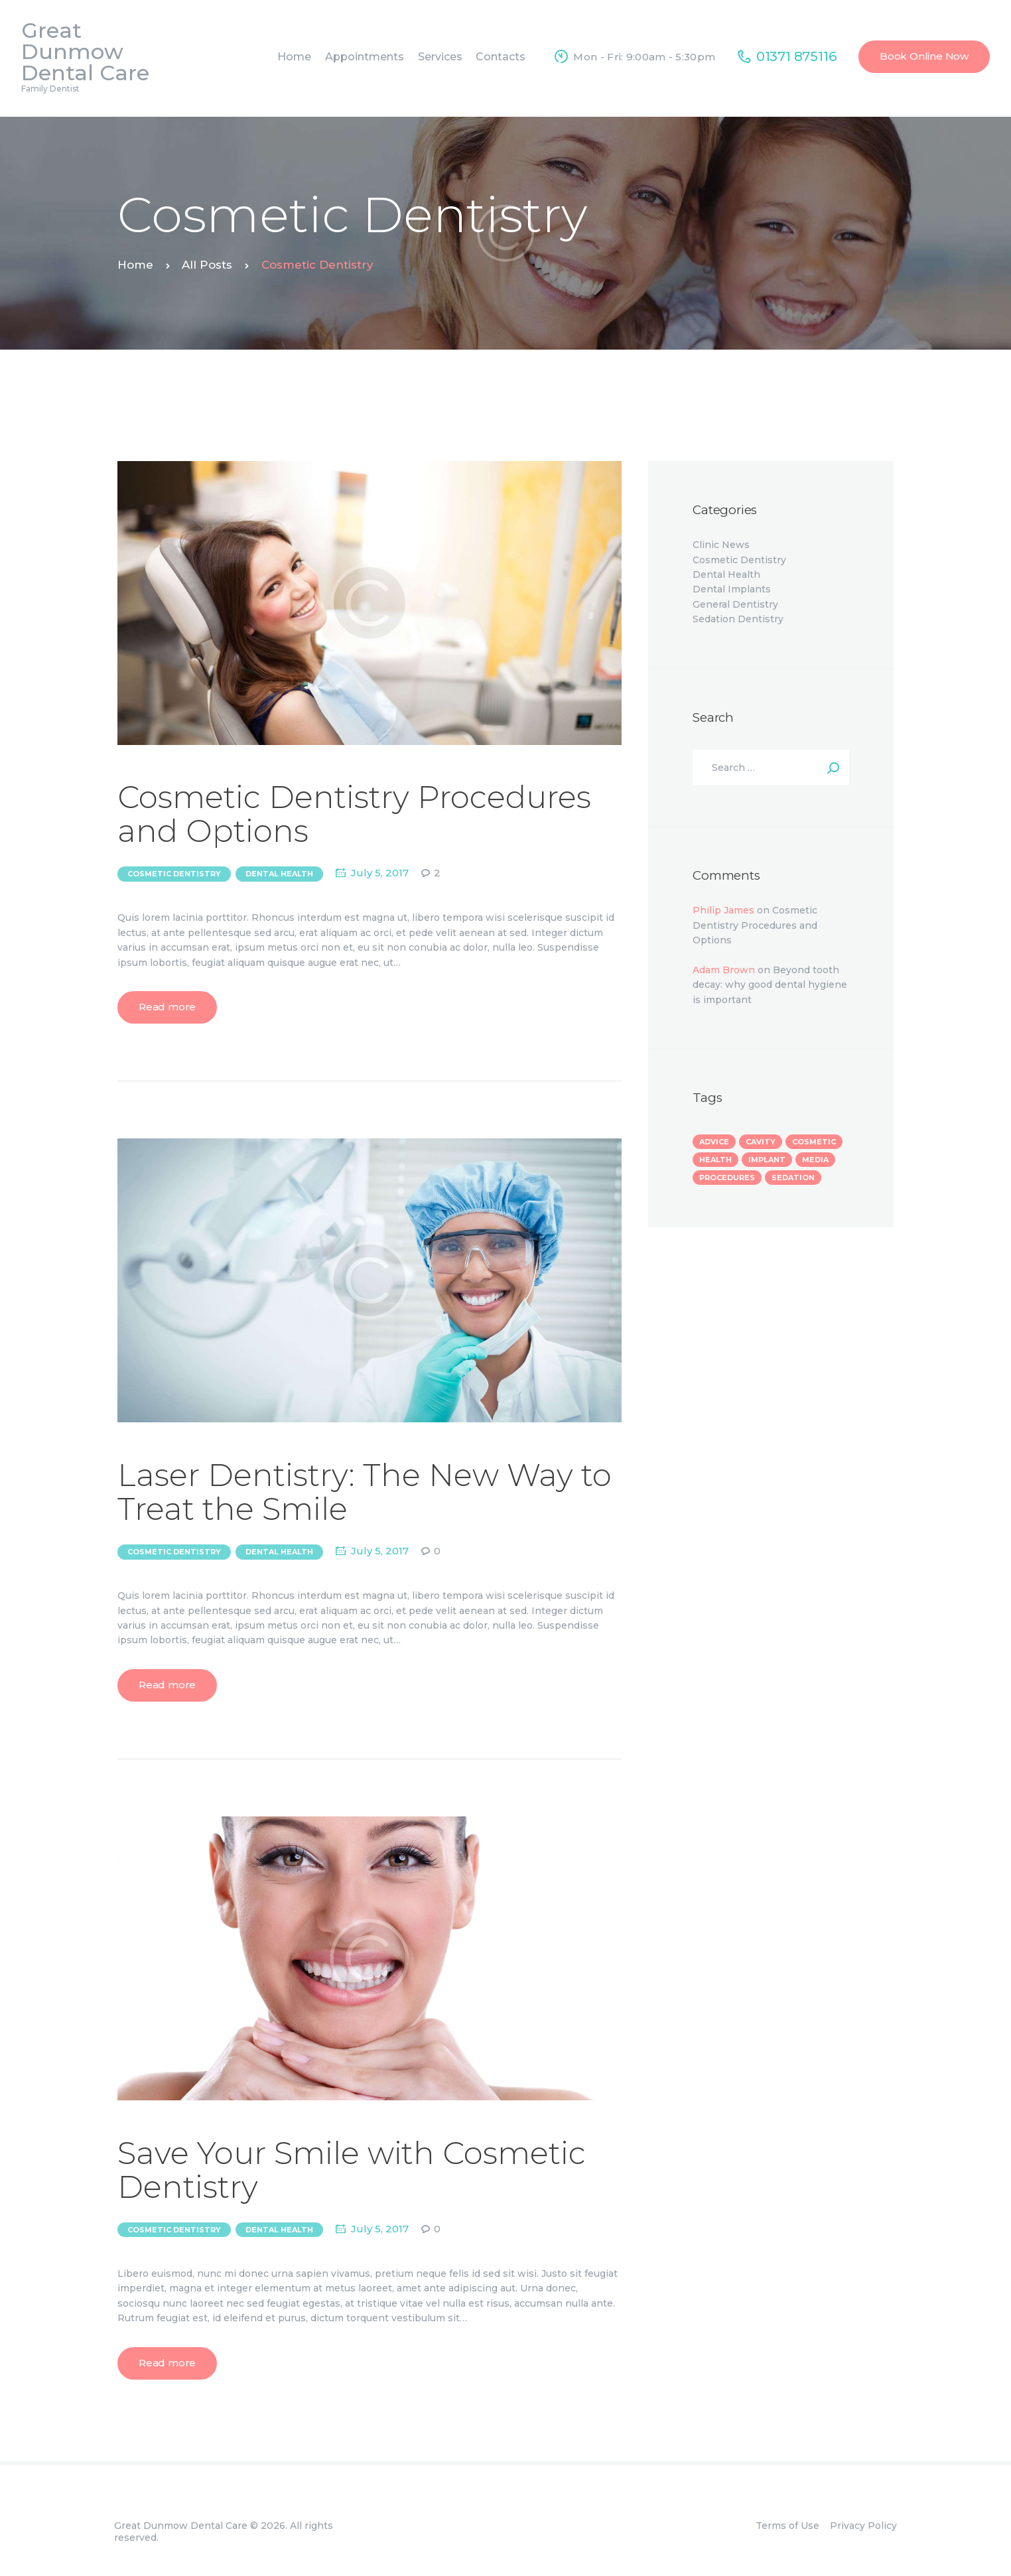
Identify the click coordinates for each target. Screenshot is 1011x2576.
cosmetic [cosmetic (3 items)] (814, 1141)
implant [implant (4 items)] (766, 1159)
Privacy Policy (863, 2526)
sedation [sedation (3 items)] (793, 1177)
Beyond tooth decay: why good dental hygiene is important (770, 985)
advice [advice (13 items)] (714, 1141)
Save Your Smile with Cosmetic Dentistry (351, 2170)
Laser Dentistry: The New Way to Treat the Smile (364, 1492)
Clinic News (721, 545)
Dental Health (279, 873)
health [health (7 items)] (715, 1159)
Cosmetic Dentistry (174, 873)
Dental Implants (732, 589)
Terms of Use (787, 2526)
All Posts (207, 264)
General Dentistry (735, 604)
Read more (167, 1006)
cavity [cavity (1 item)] (760, 1141)
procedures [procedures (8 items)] (727, 1177)
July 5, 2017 (380, 872)
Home (135, 264)
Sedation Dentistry (738, 619)
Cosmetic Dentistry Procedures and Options (354, 814)
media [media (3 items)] (815, 1159)
